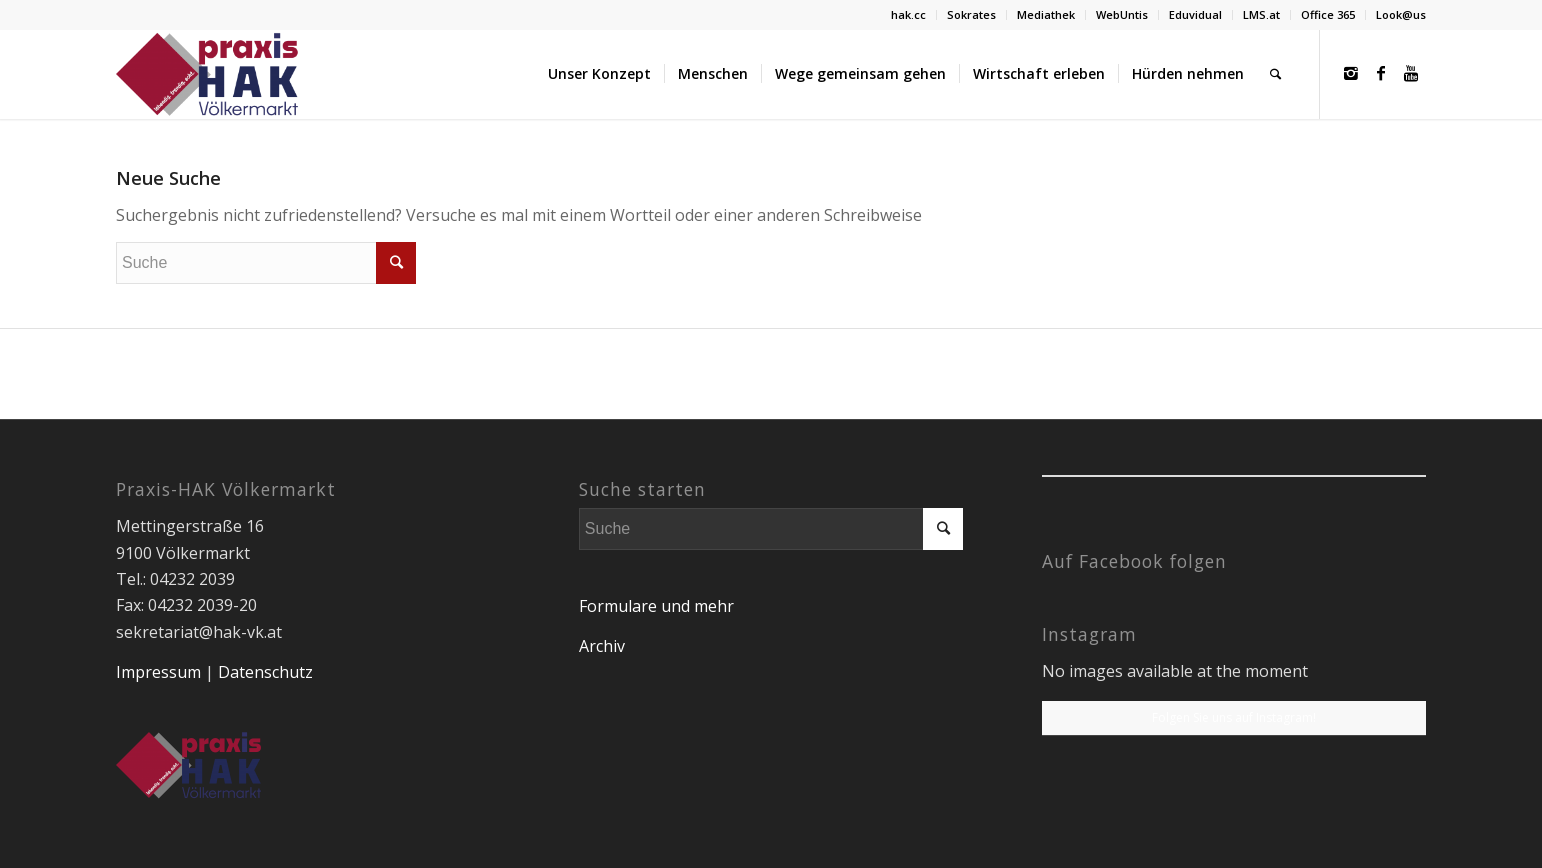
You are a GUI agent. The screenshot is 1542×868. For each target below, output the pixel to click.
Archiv (602, 646)
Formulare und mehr (656, 606)
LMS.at (1261, 14)
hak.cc (908, 14)
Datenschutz (265, 672)
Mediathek (1046, 14)
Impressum (158, 672)
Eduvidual (1195, 14)
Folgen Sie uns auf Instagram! (1234, 717)
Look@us (1401, 14)
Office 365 (1328, 14)
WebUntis (1122, 14)
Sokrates (971, 14)
